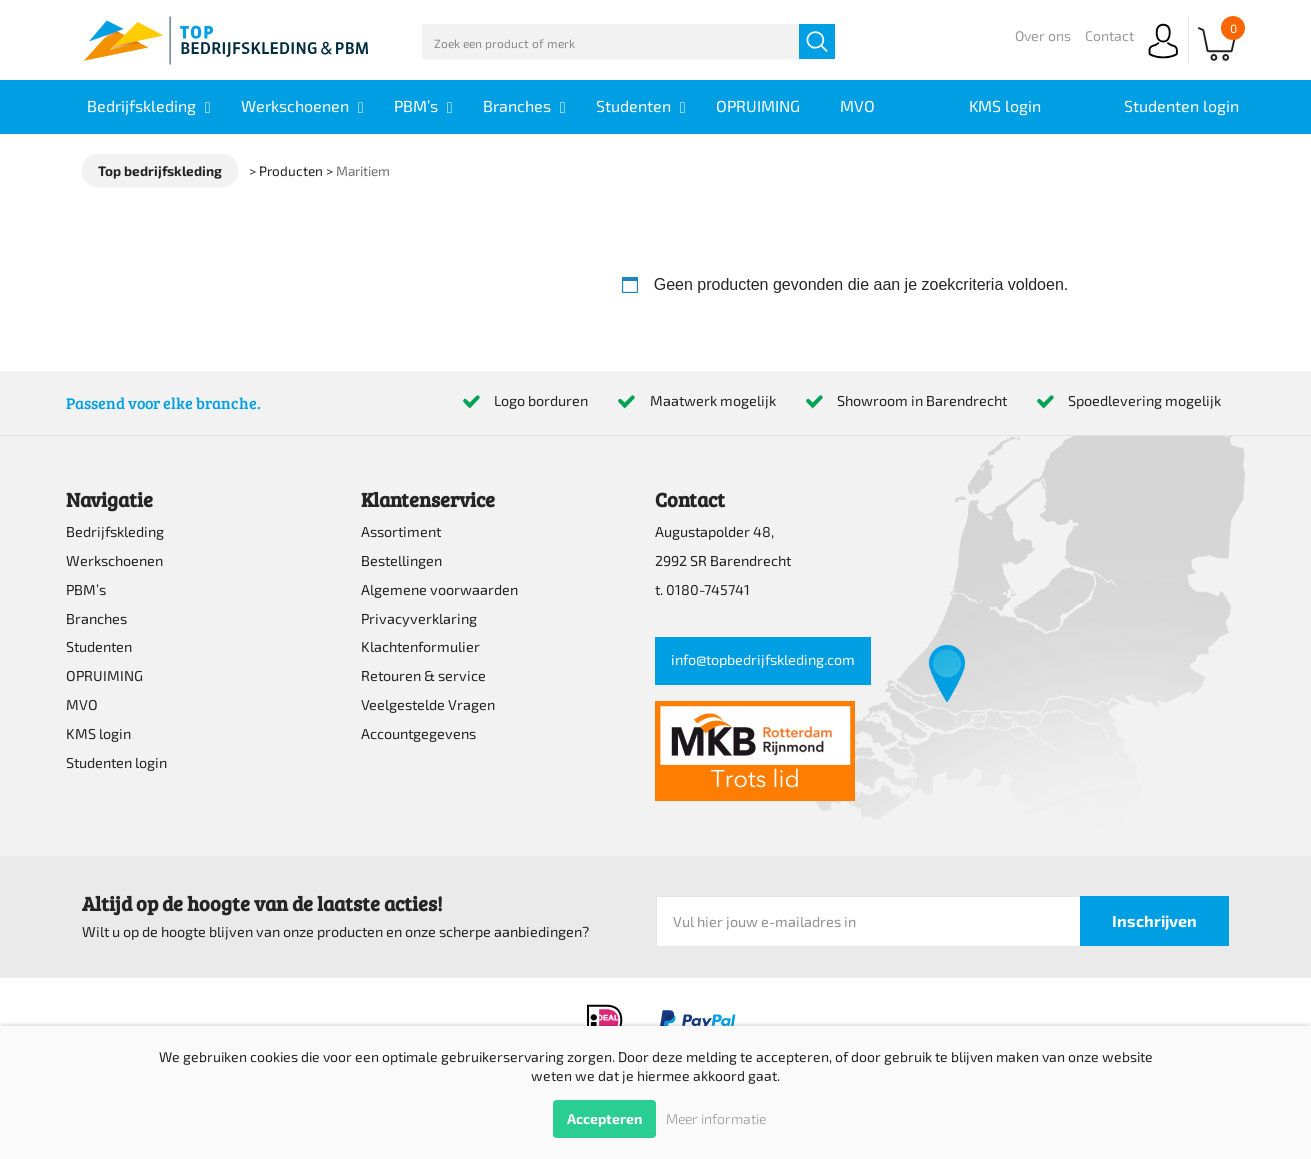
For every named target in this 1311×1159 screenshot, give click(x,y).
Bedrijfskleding (115, 531)
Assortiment (401, 531)
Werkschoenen (114, 560)
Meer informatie (716, 1118)
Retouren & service (423, 675)
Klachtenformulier (420, 646)
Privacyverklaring (419, 618)
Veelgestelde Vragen (428, 704)
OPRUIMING (104, 675)
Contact (1109, 35)
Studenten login (116, 762)
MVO (82, 704)
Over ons (1043, 35)
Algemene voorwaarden (439, 589)
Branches (96, 618)
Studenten (99, 646)
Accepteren (604, 1118)
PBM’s (86, 589)
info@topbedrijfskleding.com (763, 659)
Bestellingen (401, 560)
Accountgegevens (418, 733)
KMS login (98, 733)
